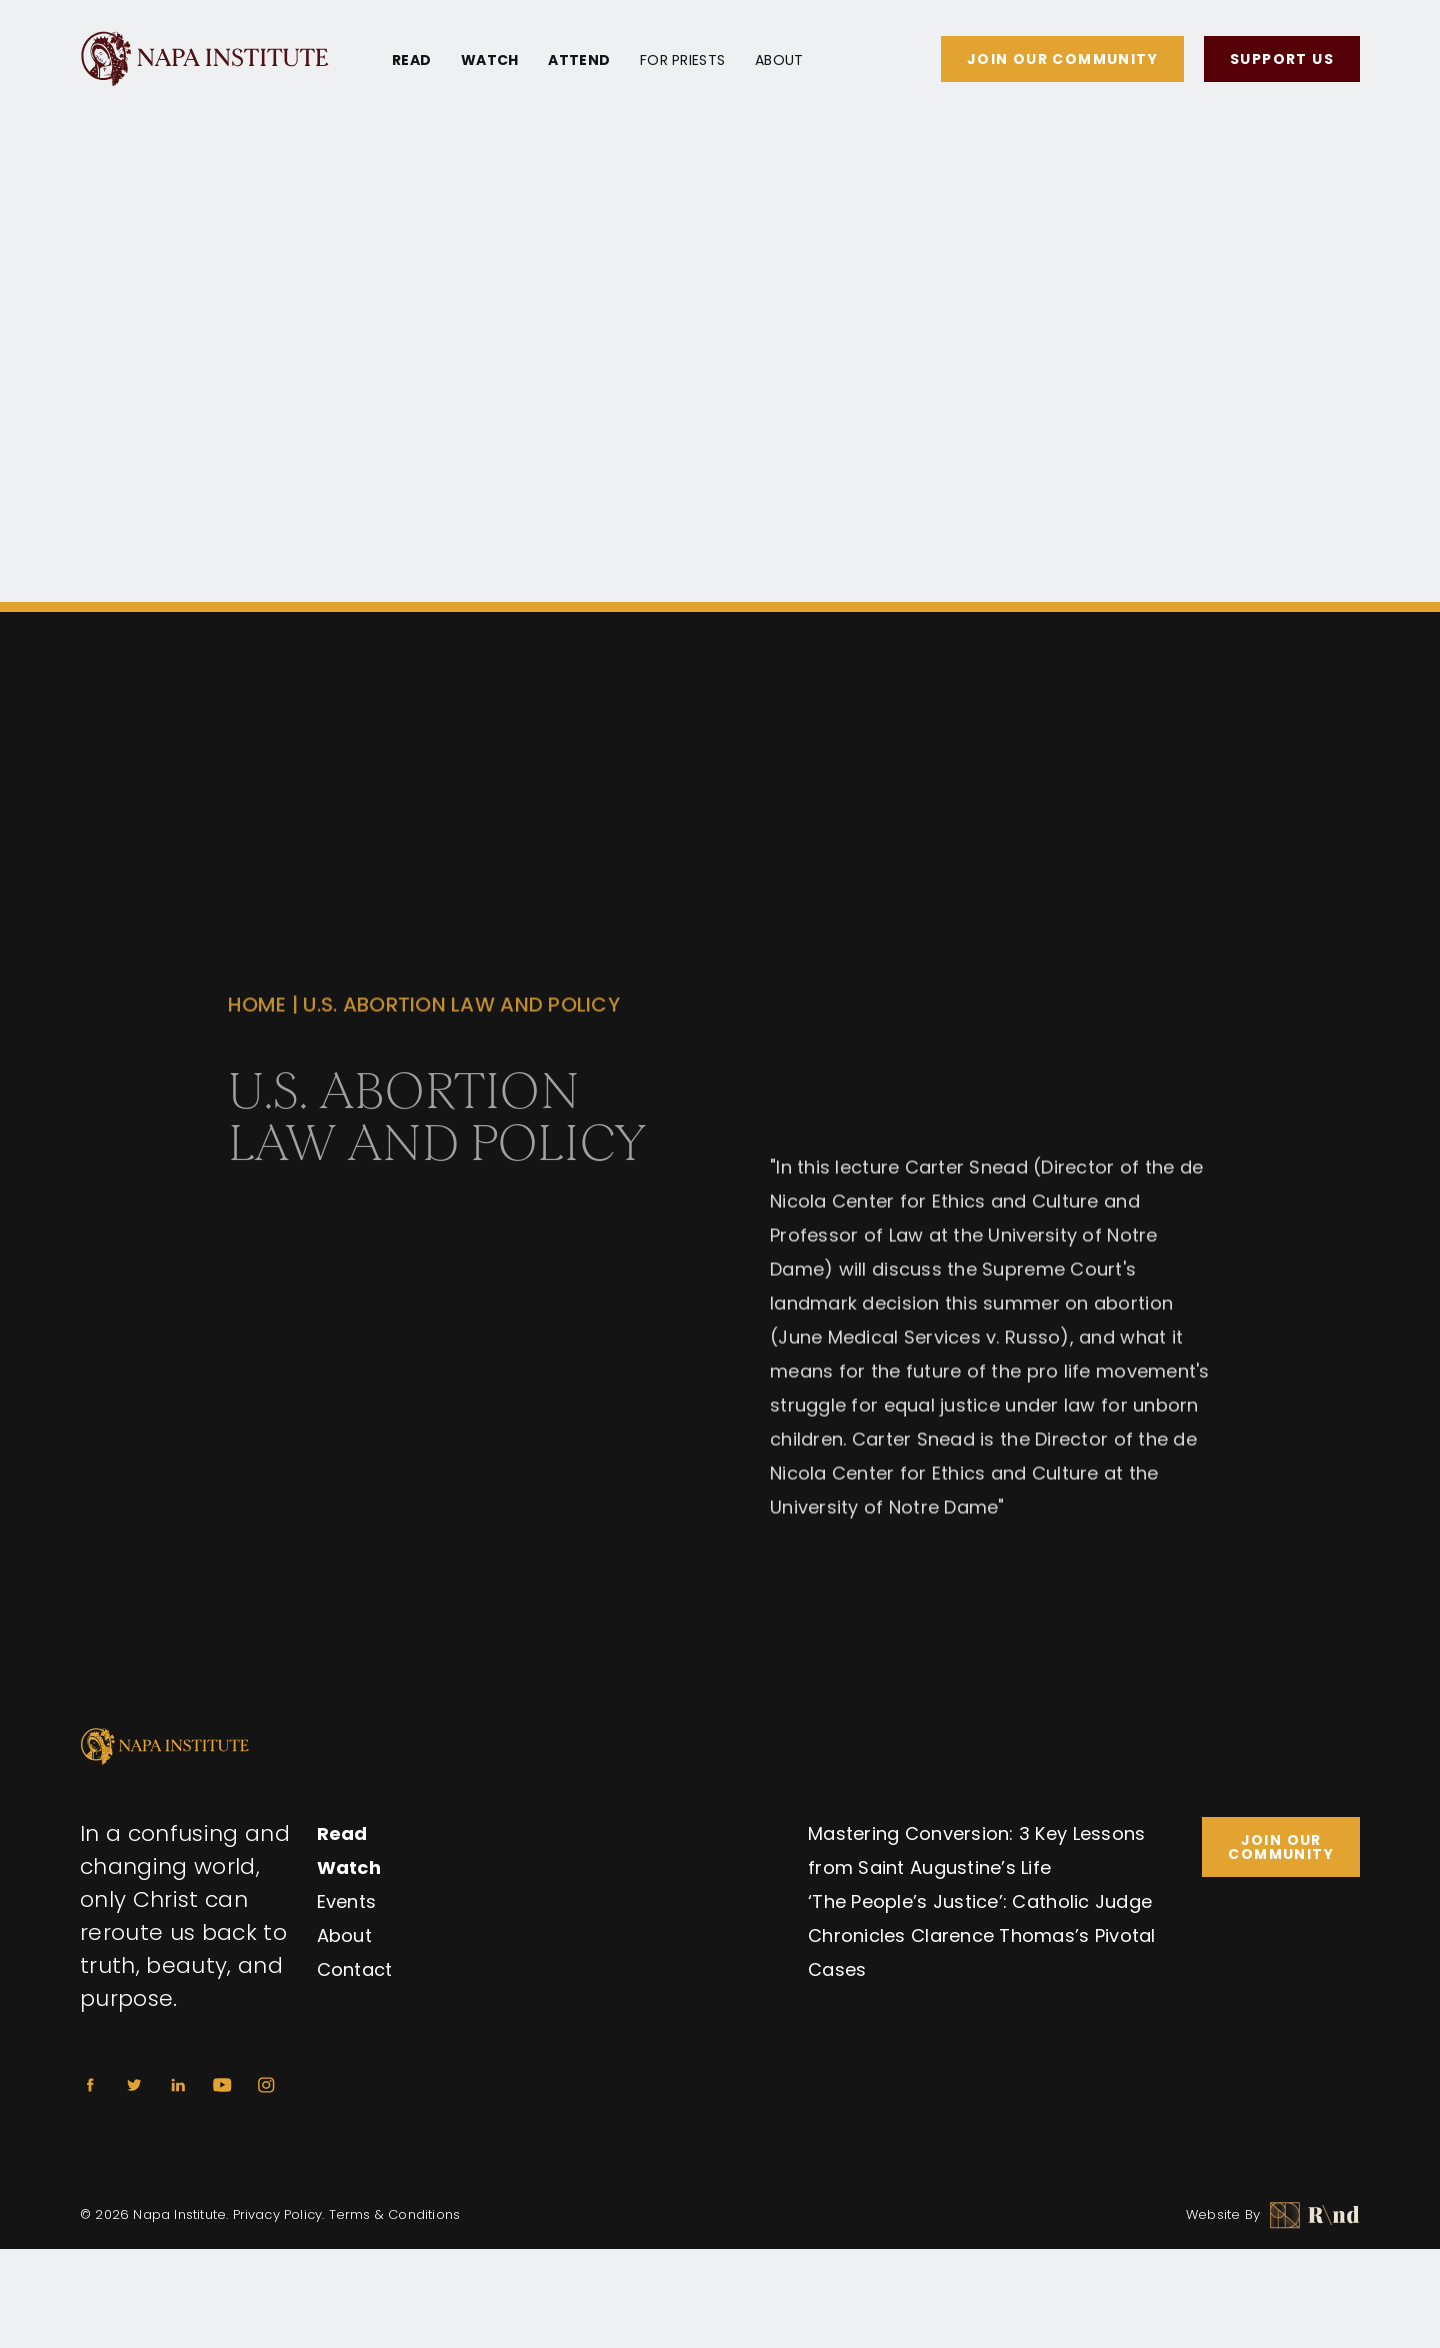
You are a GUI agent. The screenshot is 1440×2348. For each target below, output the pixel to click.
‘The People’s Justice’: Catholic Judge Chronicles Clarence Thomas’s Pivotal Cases (982, 1935)
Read (411, 60)
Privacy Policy (278, 2214)
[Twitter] (134, 2085)
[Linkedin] (178, 2085)
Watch (489, 60)
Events (347, 1901)
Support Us (1282, 59)
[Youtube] (222, 2085)
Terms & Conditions (395, 2214)
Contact (355, 1969)
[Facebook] (90, 2085)
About (779, 60)
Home (257, 1027)
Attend (579, 60)
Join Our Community (1062, 59)
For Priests (682, 60)
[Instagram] (266, 2085)
